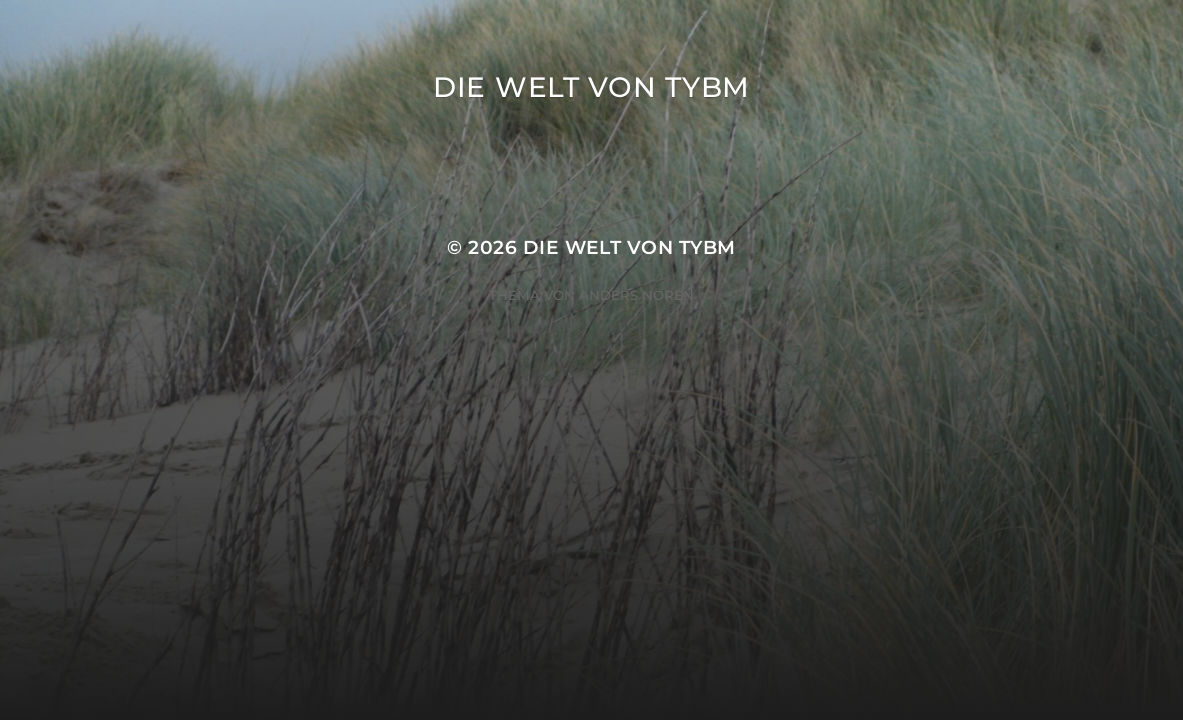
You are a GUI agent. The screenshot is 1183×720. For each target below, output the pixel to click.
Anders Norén (636, 295)
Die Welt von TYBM (591, 87)
